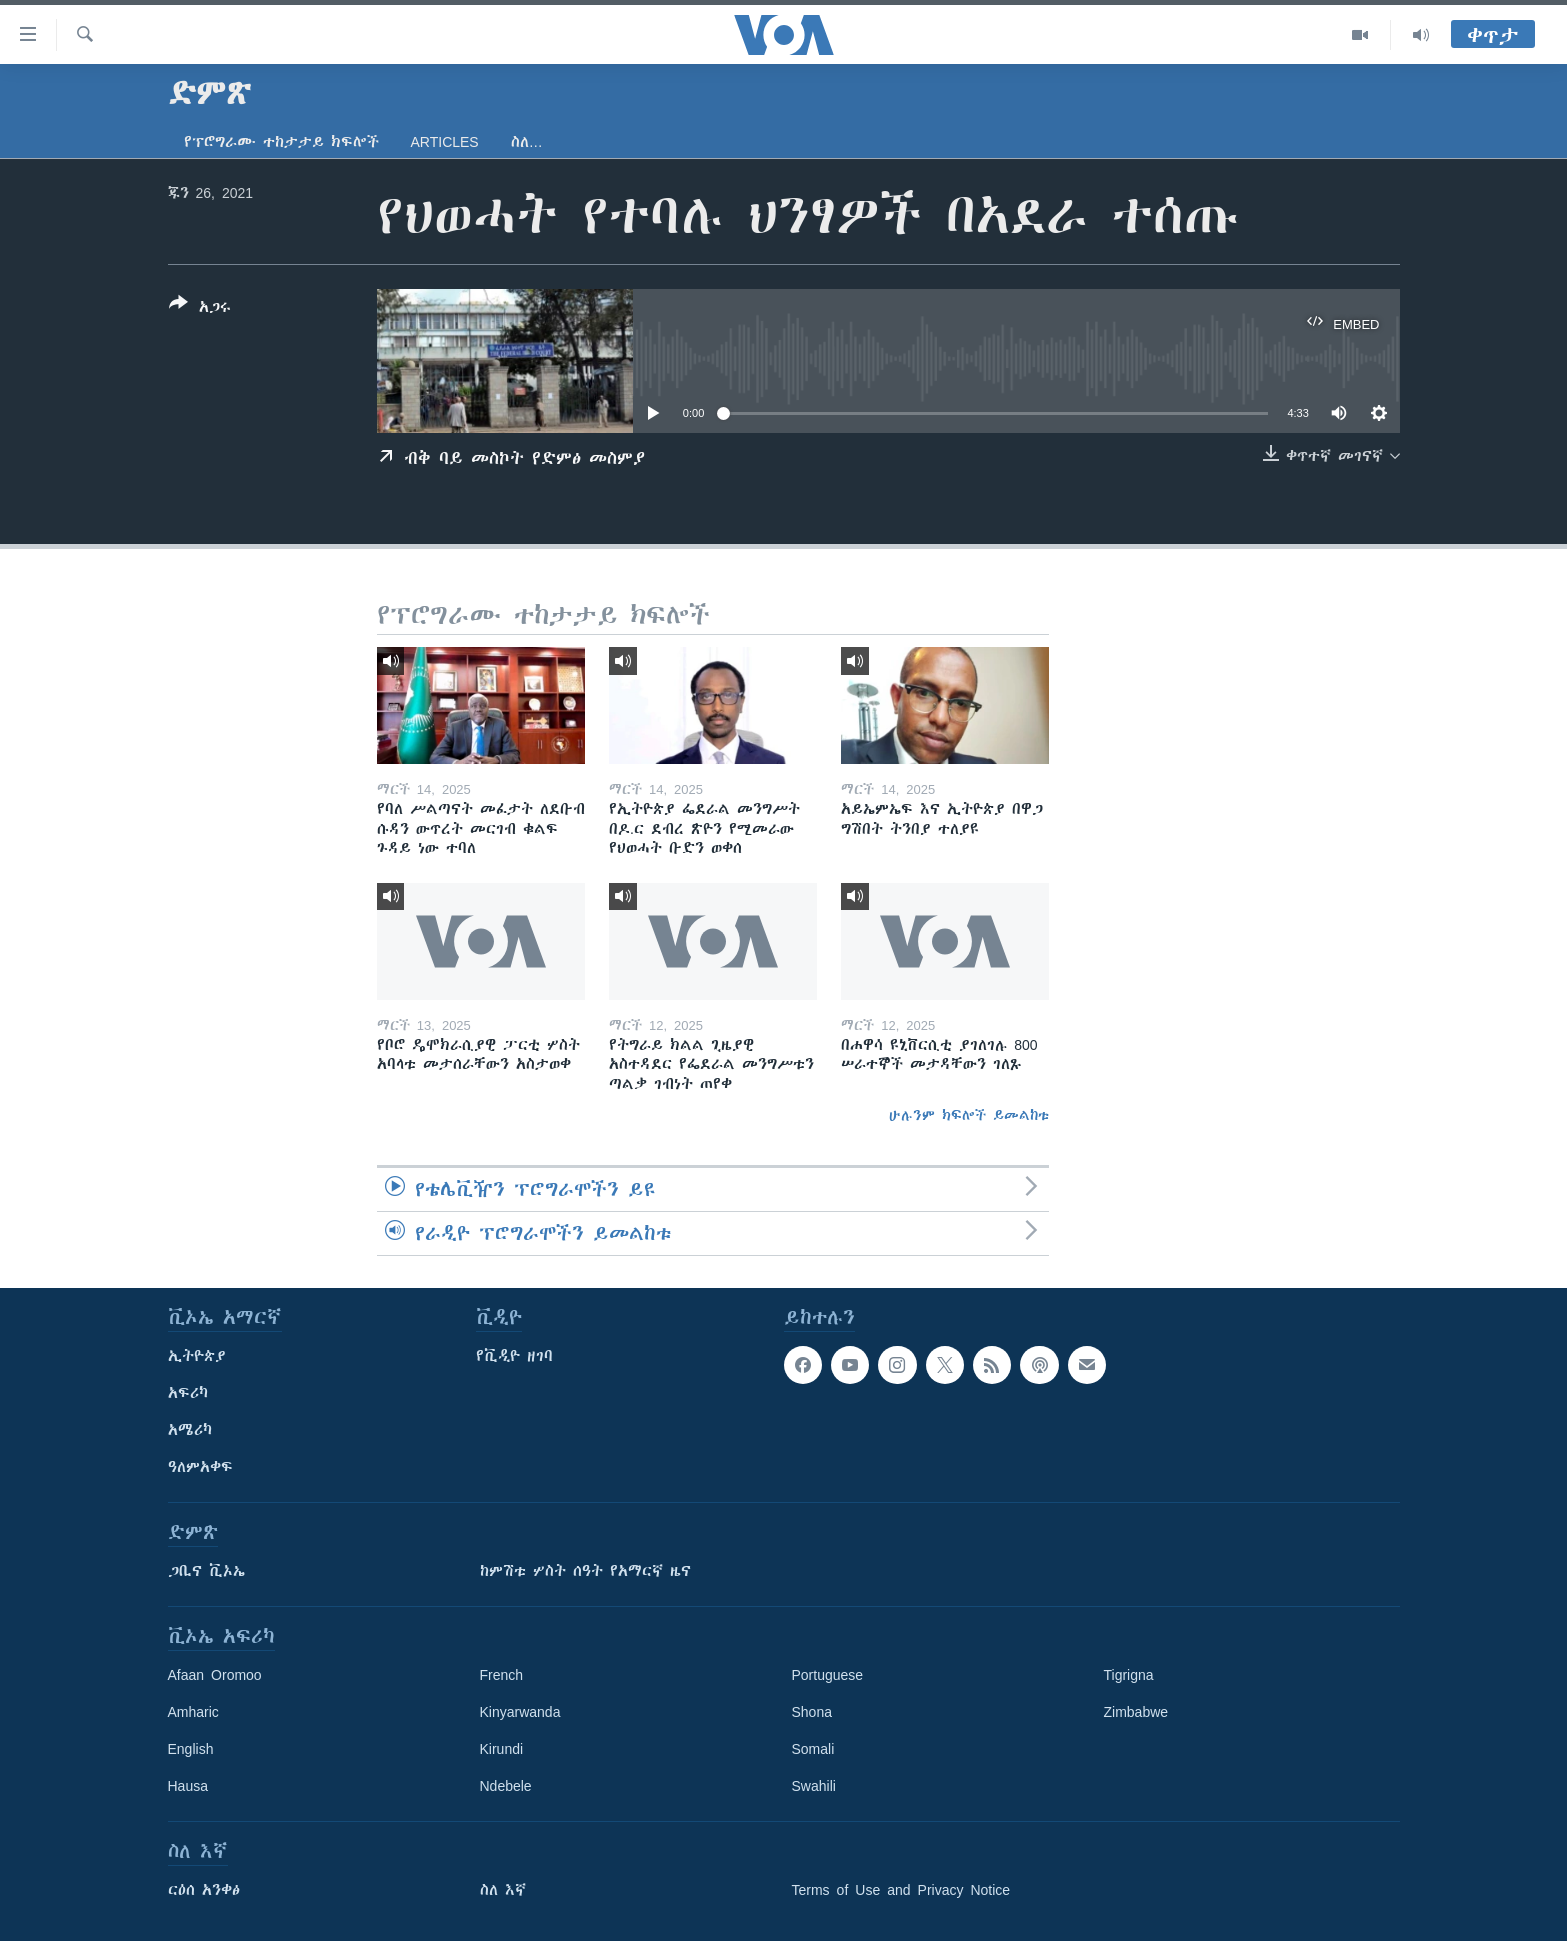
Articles (445, 142)
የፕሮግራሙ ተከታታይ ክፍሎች (281, 142)
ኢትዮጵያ (197, 1356)
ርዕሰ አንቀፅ (204, 1890)
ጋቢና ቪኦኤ (206, 1571)
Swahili (814, 1786)
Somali (813, 1749)
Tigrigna (1129, 1675)
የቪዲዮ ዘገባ (514, 1356)
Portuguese (828, 1675)
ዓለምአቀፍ (200, 1467)
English (191, 1749)
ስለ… (527, 142)
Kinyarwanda (520, 1712)
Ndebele (506, 1786)
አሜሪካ (190, 1430)
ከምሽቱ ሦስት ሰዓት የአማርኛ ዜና (585, 1571)
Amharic (193, 1712)
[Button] (200, 309)
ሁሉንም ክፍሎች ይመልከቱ (969, 1115)
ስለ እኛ (503, 1890)
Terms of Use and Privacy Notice (901, 1890)
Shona (812, 1712)
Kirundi (502, 1749)
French (502, 1675)
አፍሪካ (188, 1393)
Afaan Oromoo (215, 1675)
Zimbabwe (1136, 1712)
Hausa (188, 1786)
